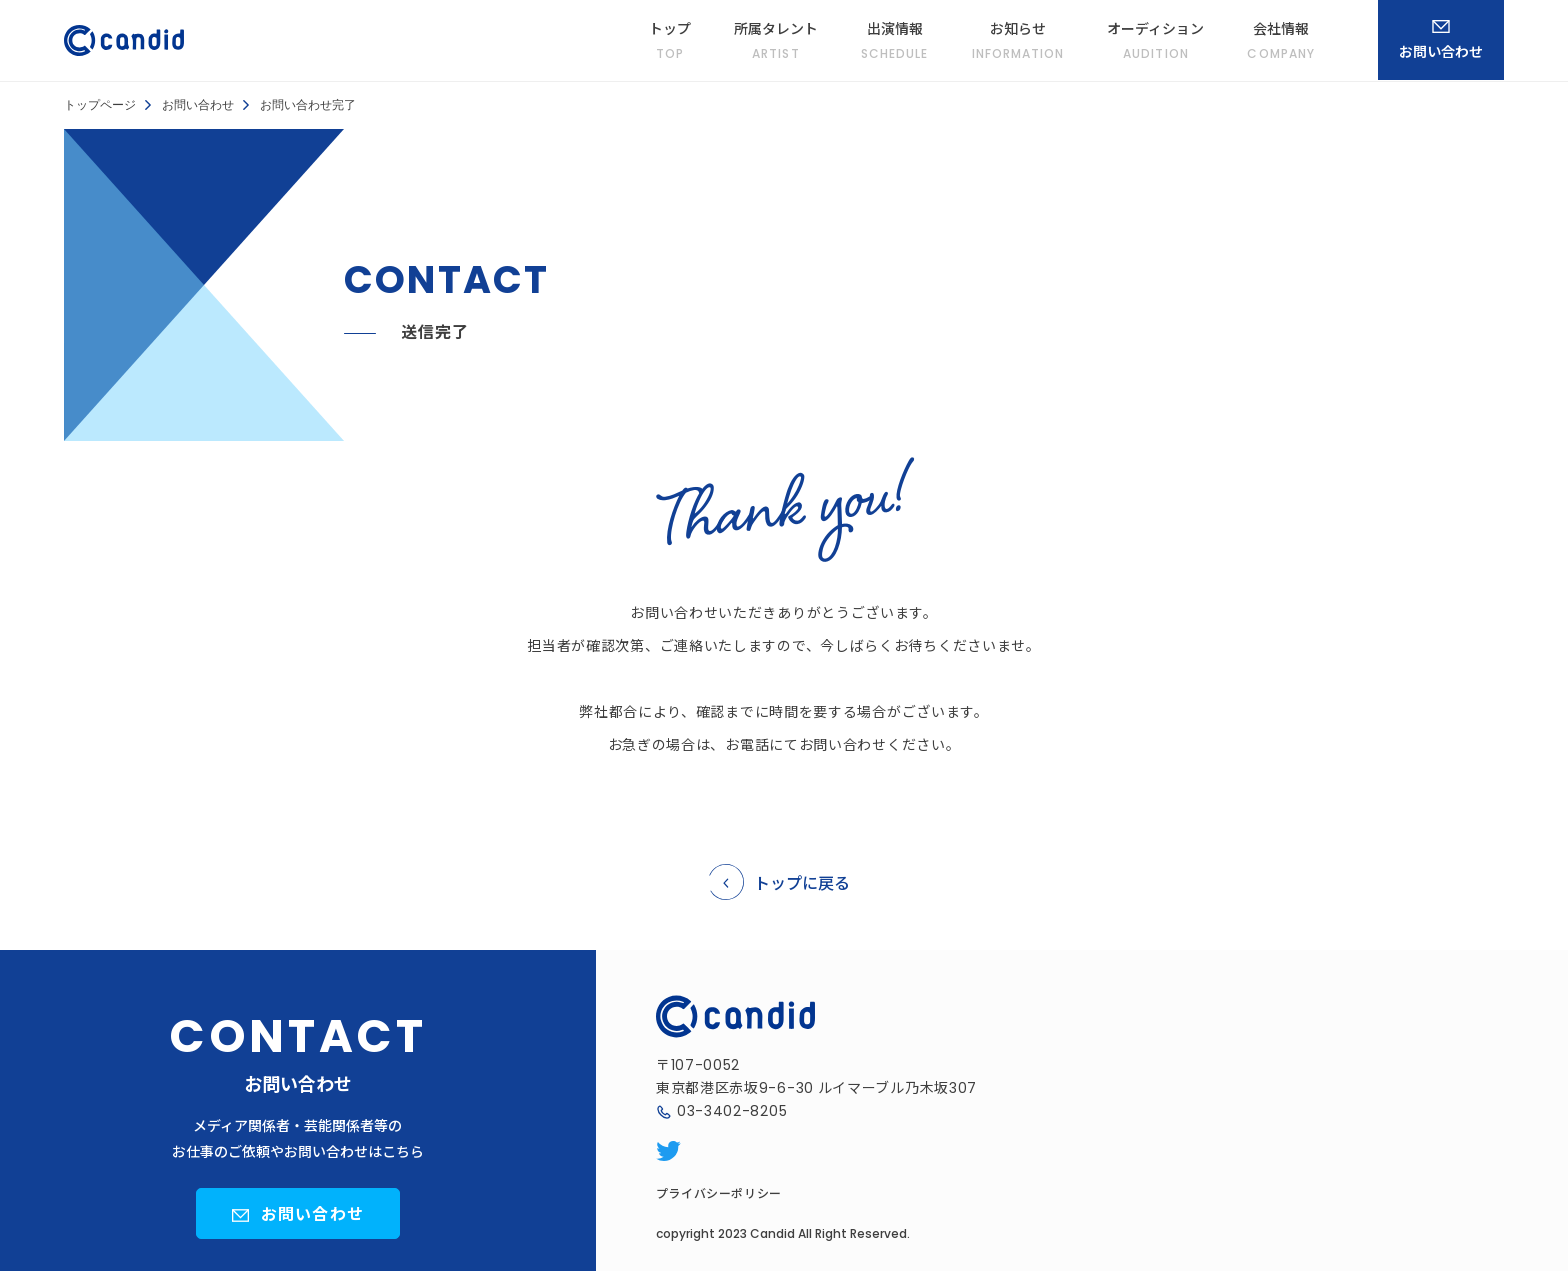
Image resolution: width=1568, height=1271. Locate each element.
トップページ (100, 105)
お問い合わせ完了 (308, 105)
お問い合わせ (198, 105)
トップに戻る (802, 882)
